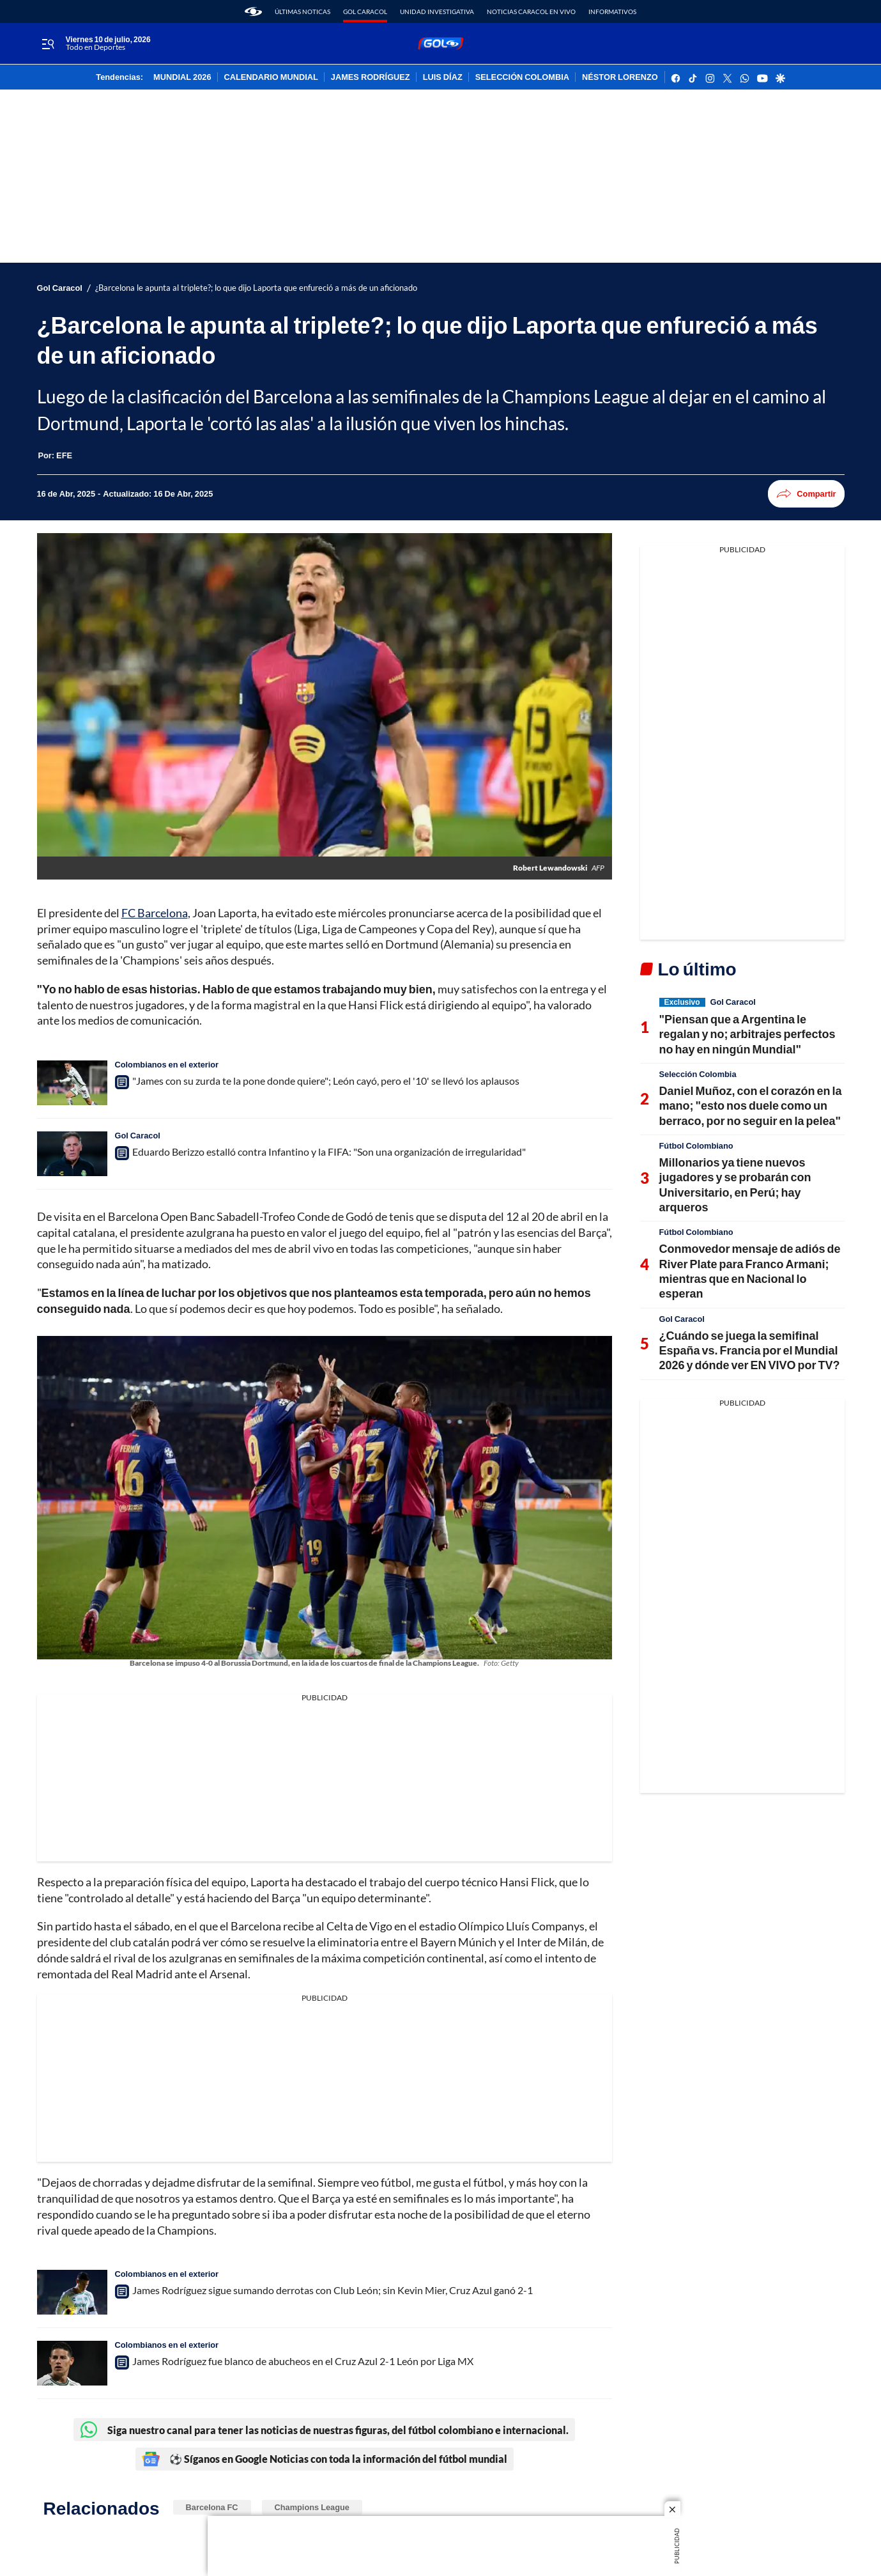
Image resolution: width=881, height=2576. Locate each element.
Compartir (806, 493)
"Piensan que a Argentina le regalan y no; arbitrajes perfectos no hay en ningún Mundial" (747, 1034)
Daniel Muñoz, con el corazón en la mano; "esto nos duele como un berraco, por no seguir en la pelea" (750, 1105)
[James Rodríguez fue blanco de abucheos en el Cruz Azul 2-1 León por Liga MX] (72, 2363)
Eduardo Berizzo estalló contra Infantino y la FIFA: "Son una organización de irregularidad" (329, 1151)
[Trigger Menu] (48, 44)
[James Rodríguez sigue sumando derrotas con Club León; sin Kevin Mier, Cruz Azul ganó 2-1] (72, 2292)
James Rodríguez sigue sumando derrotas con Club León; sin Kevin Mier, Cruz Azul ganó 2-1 (332, 2290)
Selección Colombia (698, 1074)
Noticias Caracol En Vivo (531, 11)
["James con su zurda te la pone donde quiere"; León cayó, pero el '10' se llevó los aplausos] (72, 1082)
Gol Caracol (365, 11)
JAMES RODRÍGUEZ (370, 77)
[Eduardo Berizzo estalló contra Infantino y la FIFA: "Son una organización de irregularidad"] (72, 1153)
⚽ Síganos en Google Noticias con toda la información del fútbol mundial (324, 2459)
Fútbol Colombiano (696, 1145)
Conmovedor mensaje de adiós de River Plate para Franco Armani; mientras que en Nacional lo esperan (750, 1270)
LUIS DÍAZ (443, 77)
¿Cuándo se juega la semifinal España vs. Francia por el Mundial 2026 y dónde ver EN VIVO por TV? (749, 1350)
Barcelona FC (212, 2507)
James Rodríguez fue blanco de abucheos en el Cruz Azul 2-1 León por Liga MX (302, 2361)
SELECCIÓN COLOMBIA (522, 77)
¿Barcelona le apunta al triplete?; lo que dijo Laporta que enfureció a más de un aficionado (256, 288)
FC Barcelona (154, 913)
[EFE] (64, 455)
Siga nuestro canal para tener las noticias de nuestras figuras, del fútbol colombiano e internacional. (324, 2429)
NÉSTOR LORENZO (620, 77)
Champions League (312, 2507)
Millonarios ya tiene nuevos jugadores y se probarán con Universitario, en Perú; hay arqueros (735, 1184)
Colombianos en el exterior (167, 1064)
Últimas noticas (302, 11)
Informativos (612, 11)
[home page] (253, 11)
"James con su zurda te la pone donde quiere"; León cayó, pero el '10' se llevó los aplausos (325, 1081)
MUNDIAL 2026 (182, 77)
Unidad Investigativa (437, 11)
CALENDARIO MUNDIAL (271, 77)
